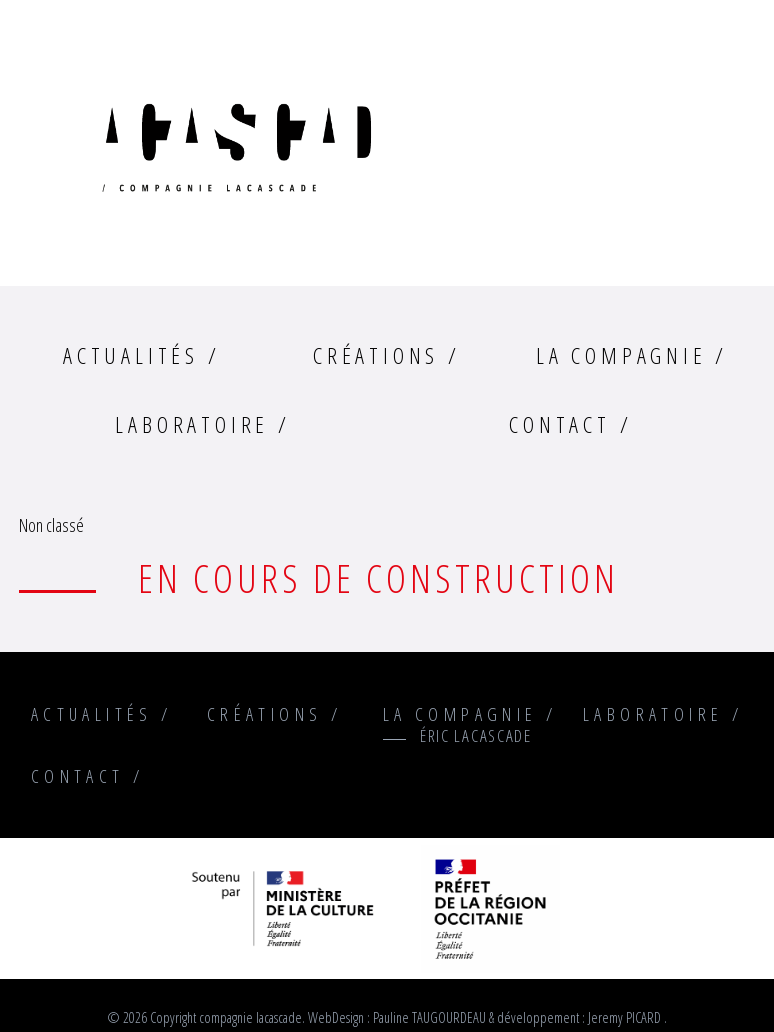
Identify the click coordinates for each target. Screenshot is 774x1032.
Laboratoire (192, 424)
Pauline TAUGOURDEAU (429, 1017)
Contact (560, 424)
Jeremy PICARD (624, 1017)
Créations (376, 355)
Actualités (131, 355)
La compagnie (621, 355)
